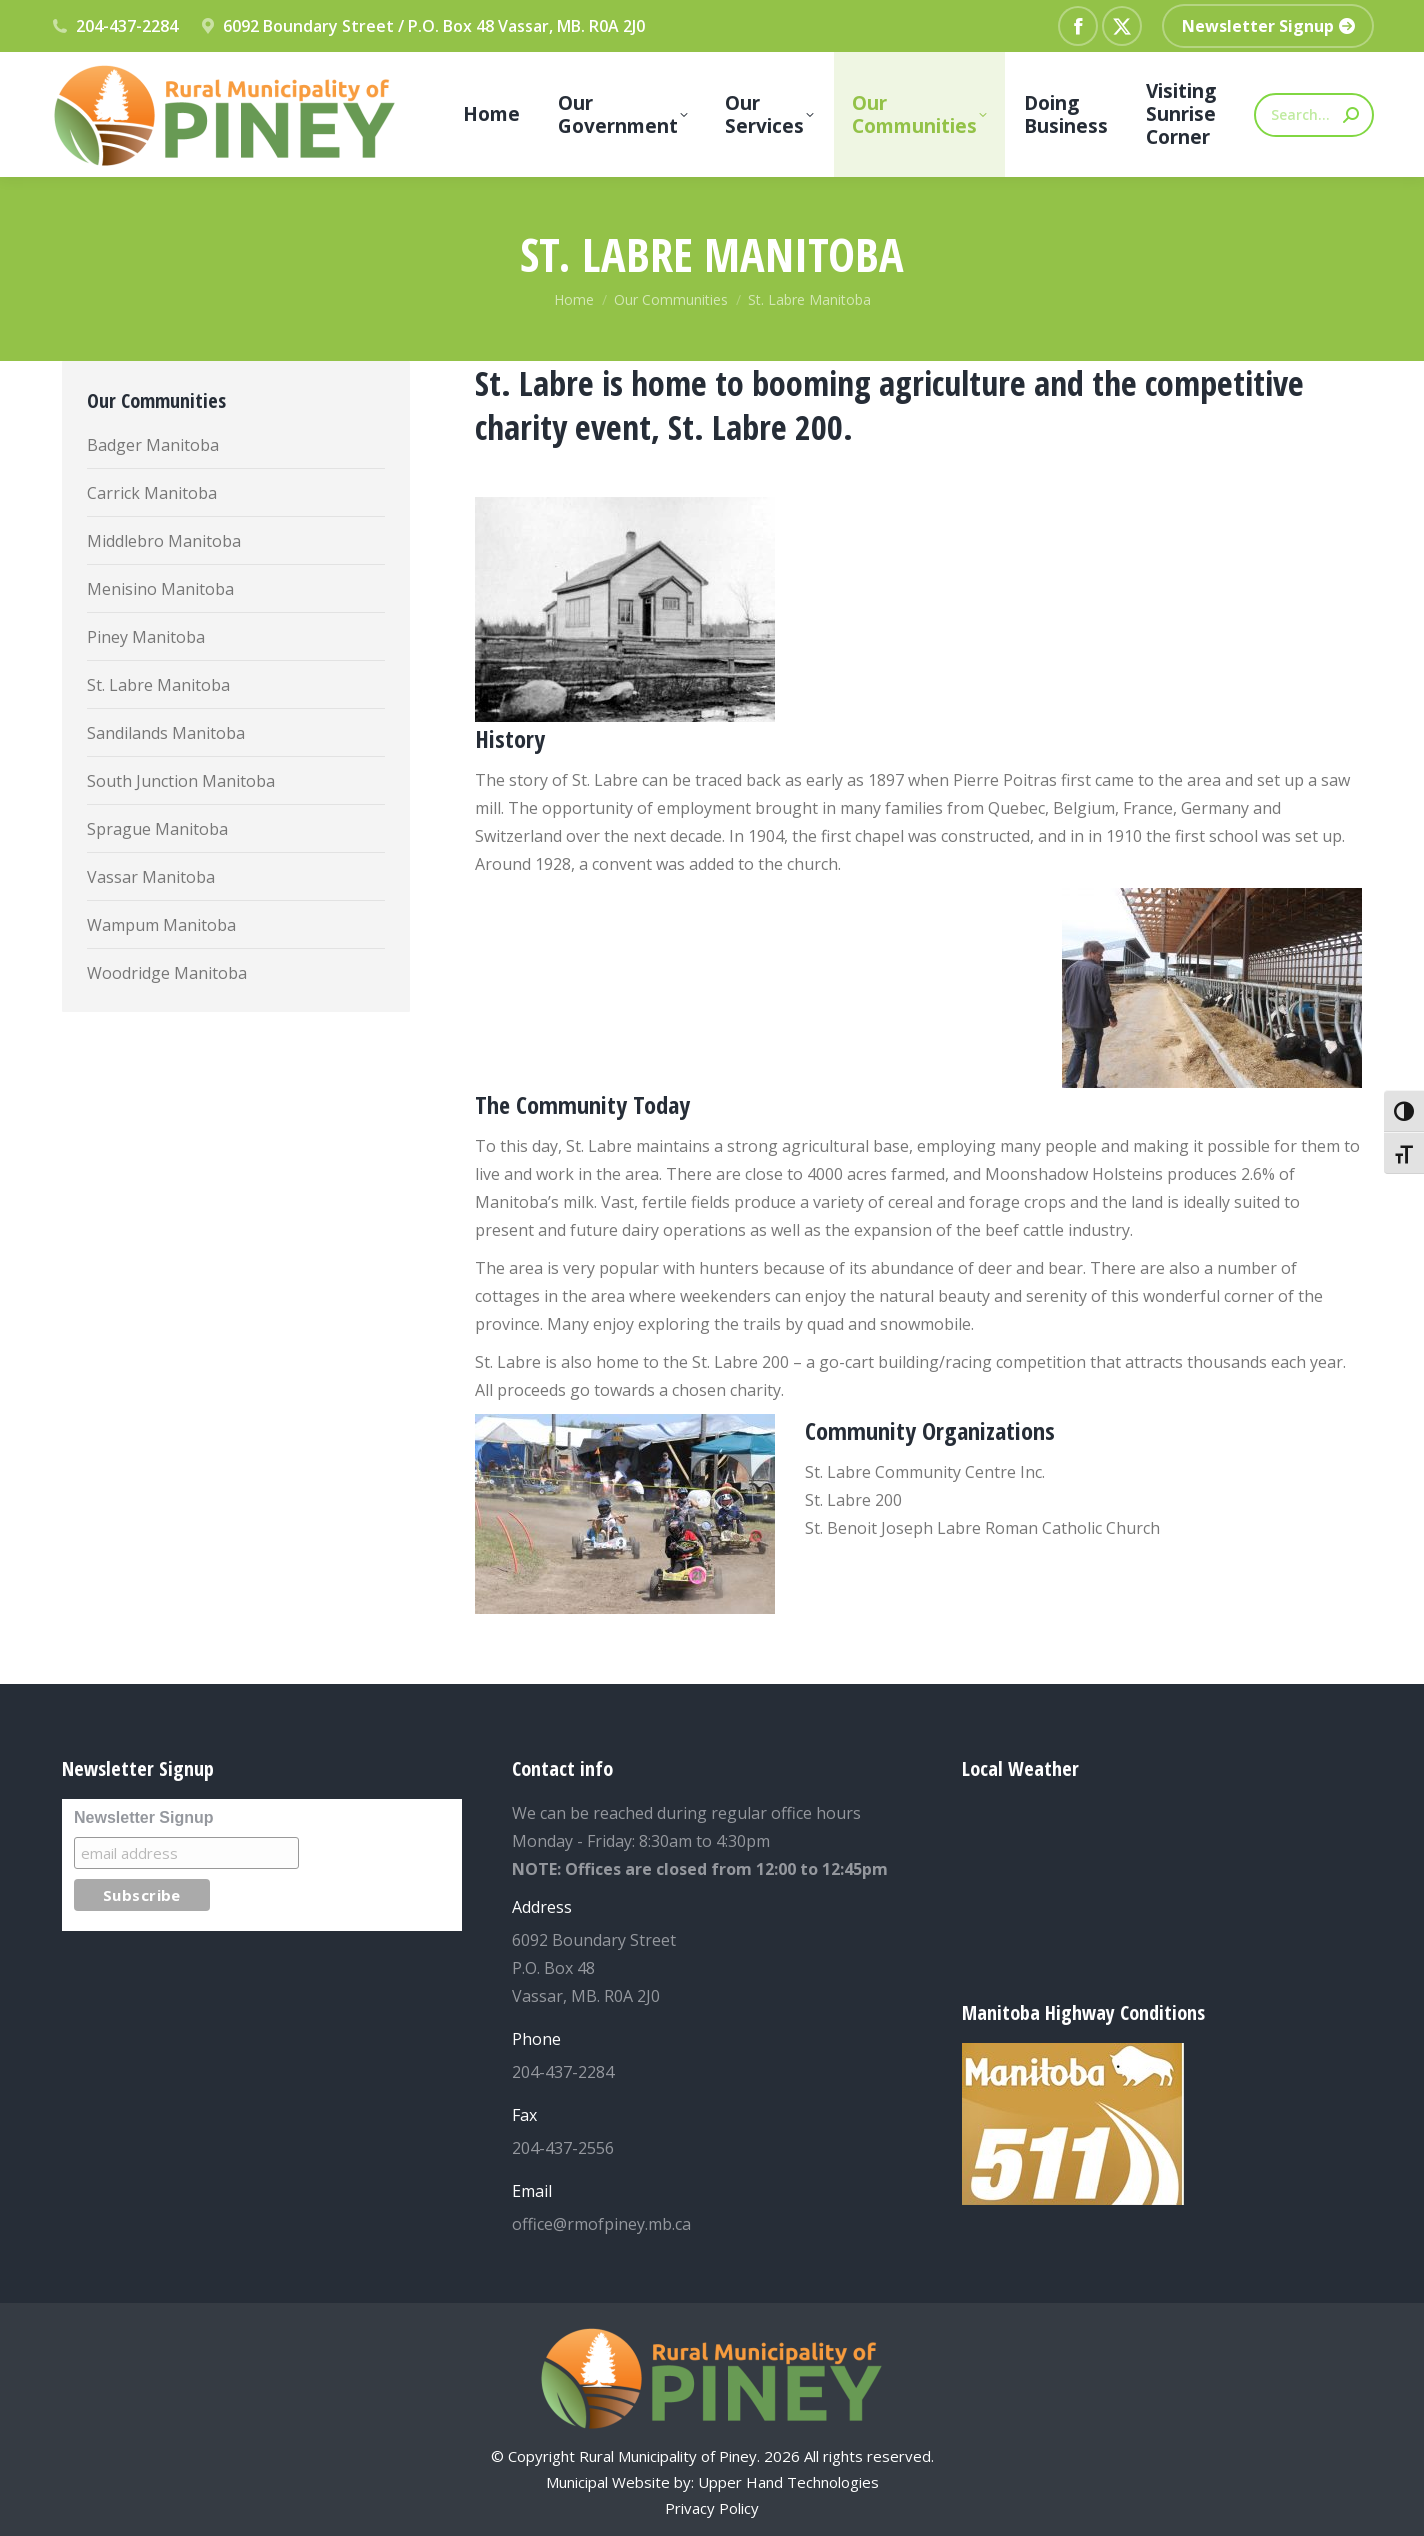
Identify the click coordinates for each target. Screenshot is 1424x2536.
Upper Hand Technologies (788, 2482)
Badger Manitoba (153, 445)
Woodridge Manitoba (167, 973)
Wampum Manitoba (161, 925)
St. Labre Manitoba (158, 685)
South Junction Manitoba (181, 781)
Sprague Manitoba (157, 829)
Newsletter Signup (144, 1817)
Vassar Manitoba (151, 877)
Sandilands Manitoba (166, 733)
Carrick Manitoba (152, 493)
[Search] (1314, 115)
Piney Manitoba (146, 637)
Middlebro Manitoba (164, 541)
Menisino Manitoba (160, 589)
